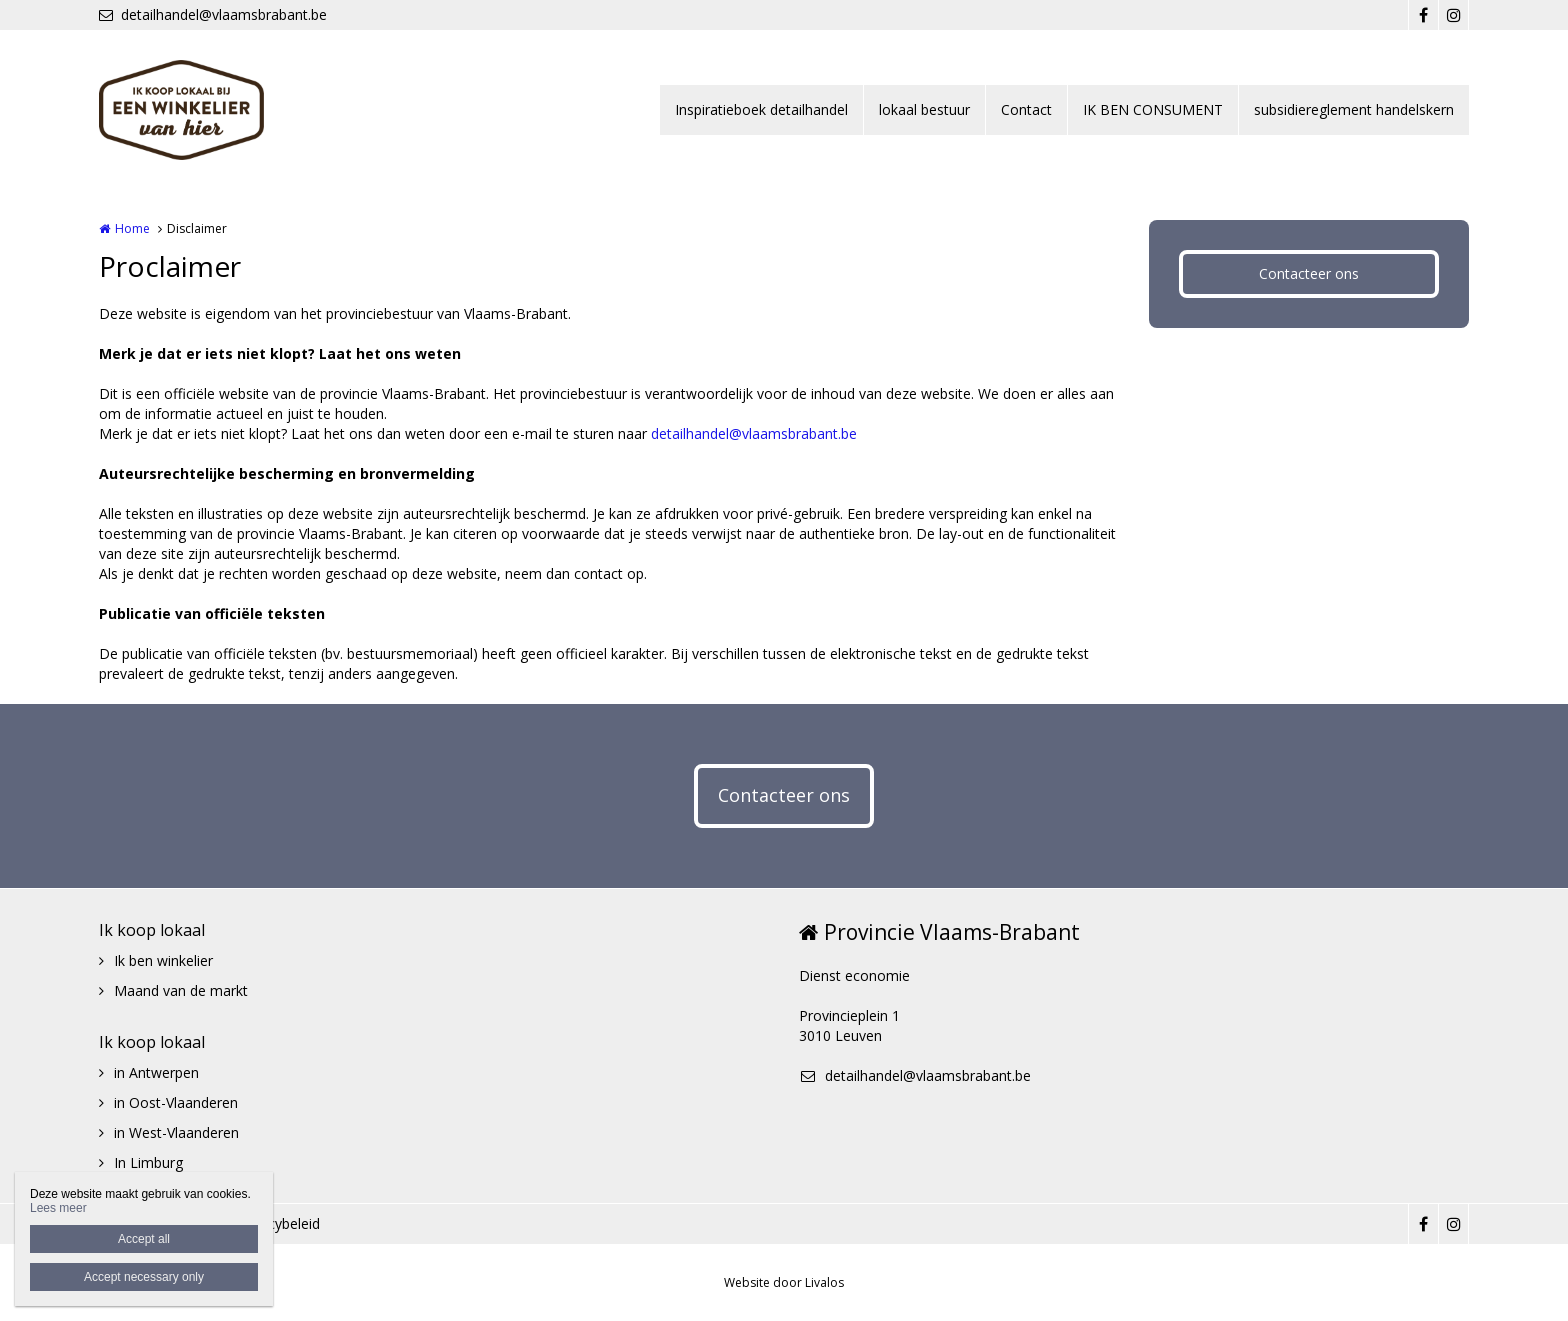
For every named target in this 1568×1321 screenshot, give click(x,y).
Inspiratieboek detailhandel (761, 109)
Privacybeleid (278, 1223)
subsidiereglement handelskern (1354, 109)
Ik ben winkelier (163, 960)
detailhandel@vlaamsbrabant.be (213, 14)
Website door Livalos (784, 1282)
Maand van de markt (181, 990)
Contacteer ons (1309, 273)
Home (132, 228)
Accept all (144, 1239)
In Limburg (148, 1162)
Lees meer (58, 1208)
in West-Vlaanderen (176, 1132)
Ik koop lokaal (152, 930)
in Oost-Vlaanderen (176, 1102)
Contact (1026, 109)
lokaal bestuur (924, 109)
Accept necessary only (144, 1277)
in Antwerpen (156, 1072)
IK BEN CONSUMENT (1153, 109)
